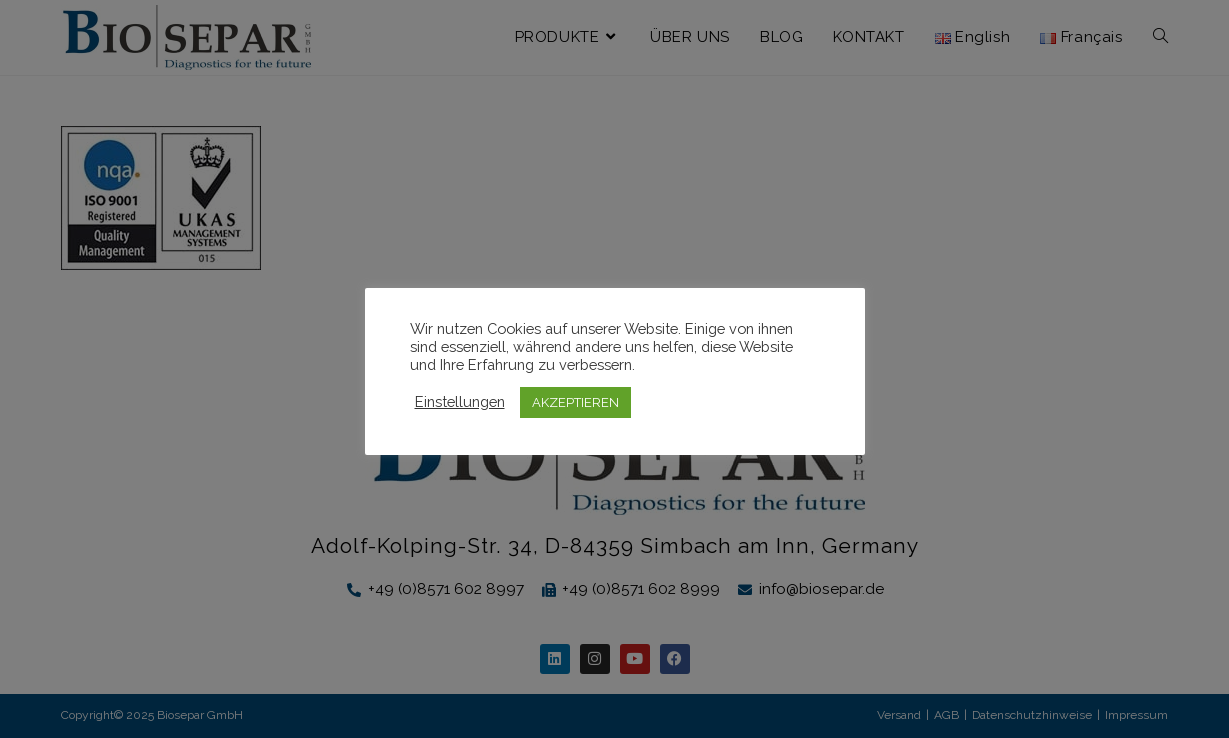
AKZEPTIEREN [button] (575, 402)
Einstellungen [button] (460, 401)
